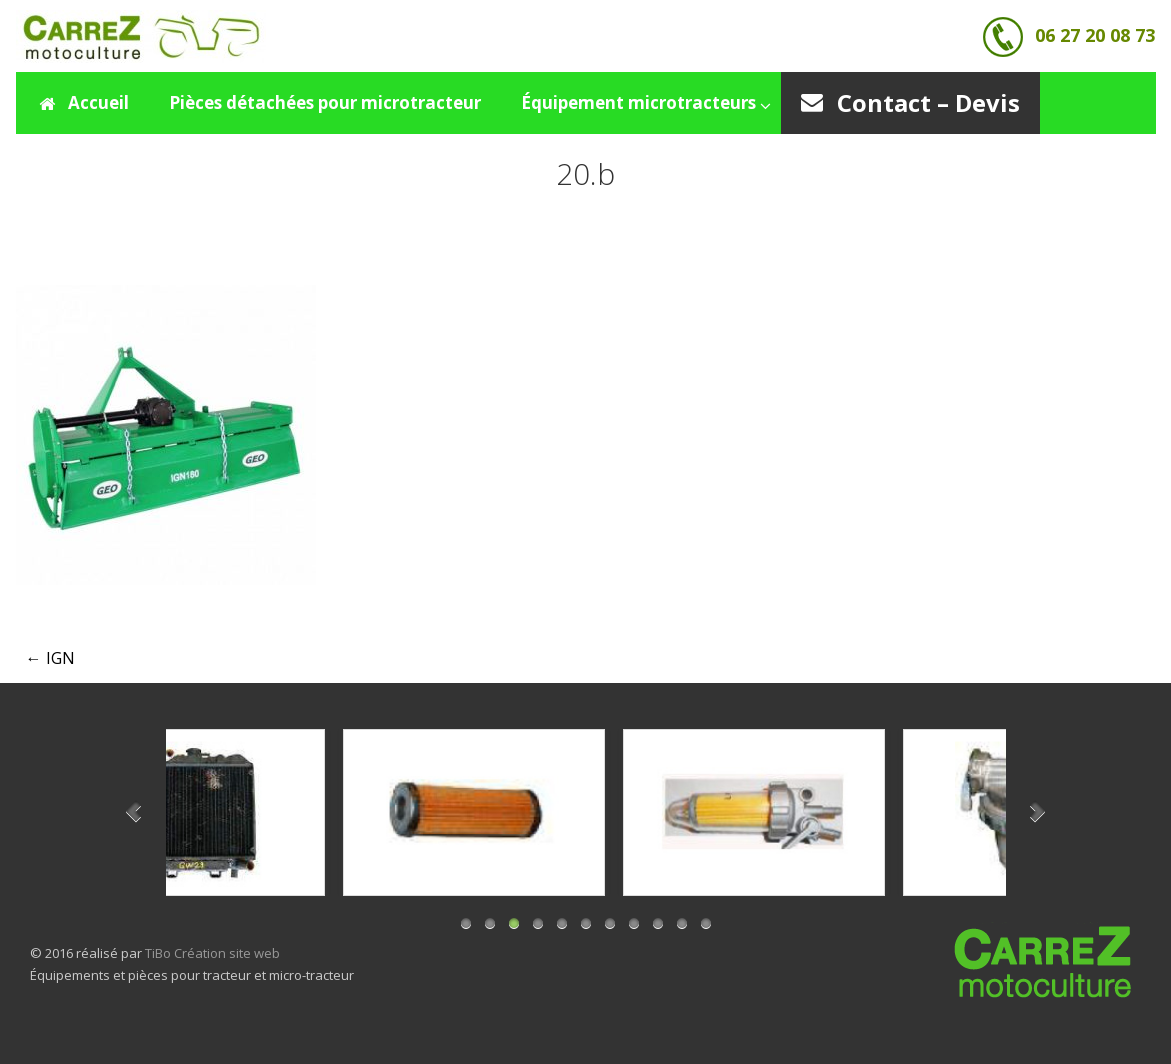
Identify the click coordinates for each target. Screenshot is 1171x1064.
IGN (50, 658)
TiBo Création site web (212, 953)
